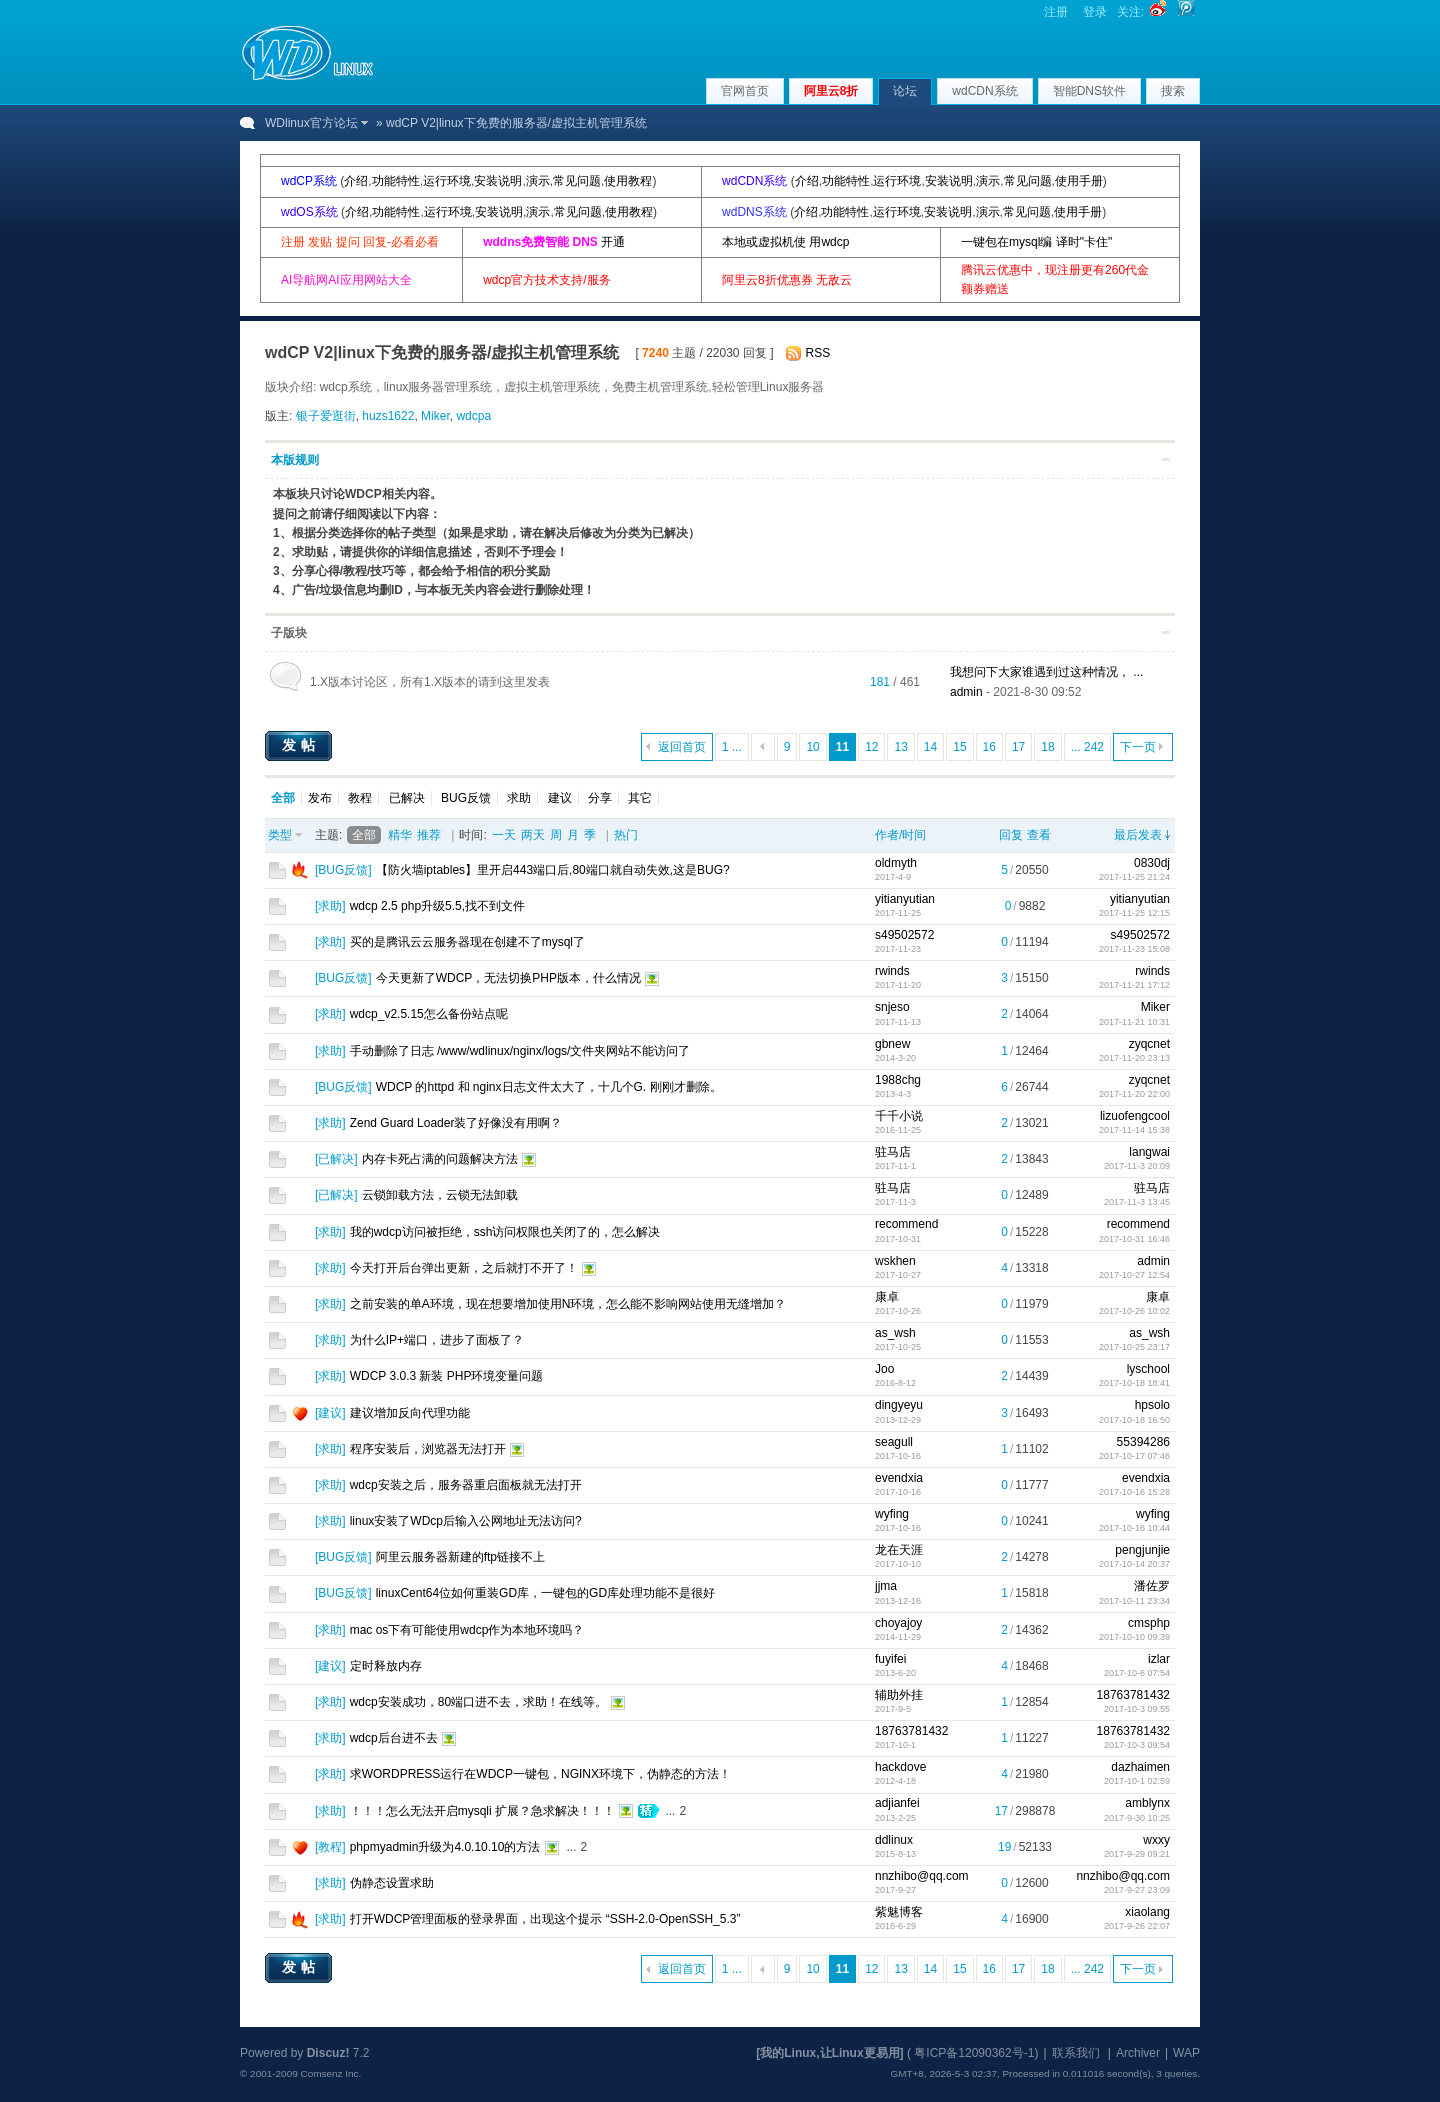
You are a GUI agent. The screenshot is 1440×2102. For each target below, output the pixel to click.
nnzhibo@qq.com (922, 1876)
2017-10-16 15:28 (1134, 1492)
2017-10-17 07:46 (1134, 1456)
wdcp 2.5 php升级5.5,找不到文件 (437, 906)
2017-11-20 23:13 (1134, 1058)
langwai (1149, 1152)
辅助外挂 (899, 1695)
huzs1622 (388, 416)
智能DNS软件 (1089, 91)
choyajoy (898, 1623)
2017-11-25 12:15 (1134, 913)
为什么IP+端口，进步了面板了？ (437, 1340)
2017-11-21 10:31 (1134, 1022)
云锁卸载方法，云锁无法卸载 (440, 1195)
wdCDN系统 (984, 91)
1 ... (732, 747)
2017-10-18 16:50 (1134, 1420)
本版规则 (295, 460)
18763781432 (1133, 1695)
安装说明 (498, 181)
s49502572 (904, 935)
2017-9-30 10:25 (1137, 1818)
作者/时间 (900, 835)
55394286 (1143, 1442)
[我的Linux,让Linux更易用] (829, 2053)
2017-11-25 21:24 (1134, 877)
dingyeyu (899, 1405)
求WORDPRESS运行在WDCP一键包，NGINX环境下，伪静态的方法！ (540, 1774)
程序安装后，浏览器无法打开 (428, 1449)
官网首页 (745, 91)
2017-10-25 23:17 (1134, 1347)
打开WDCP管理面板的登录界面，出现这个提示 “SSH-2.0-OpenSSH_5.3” (545, 1919)
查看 (1039, 835)
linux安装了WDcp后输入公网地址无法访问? (466, 1521)
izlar (1159, 1659)
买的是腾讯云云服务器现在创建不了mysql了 (467, 942)
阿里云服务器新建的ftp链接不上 (460, 1557)
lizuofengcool (1135, 1116)
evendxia (899, 1478)
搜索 (1173, 91)
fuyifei (890, 1659)
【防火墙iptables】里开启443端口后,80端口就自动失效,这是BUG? (553, 870)
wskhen (895, 1261)
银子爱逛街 (326, 416)
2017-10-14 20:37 (1134, 1564)
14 (930, 747)
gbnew (892, 1044)
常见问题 (577, 181)
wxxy (1156, 1840)
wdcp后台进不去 (394, 1738)
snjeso (892, 1007)
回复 (1011, 835)
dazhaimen (1140, 1767)
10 (812, 747)
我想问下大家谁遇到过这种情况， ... (1046, 672)
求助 (519, 798)
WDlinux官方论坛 (311, 123)
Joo (884, 1369)
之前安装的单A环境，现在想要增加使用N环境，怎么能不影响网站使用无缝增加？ (568, 1304)
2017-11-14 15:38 (1134, 1130)
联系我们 (1076, 2053)
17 (1018, 747)
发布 (320, 798)
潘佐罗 (1152, 1586)
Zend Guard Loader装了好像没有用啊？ (456, 1123)
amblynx (1147, 1803)
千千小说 (899, 1116)
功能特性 (396, 181)
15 (959, 747)
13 (900, 747)
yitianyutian (905, 899)
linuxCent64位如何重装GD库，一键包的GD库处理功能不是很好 (545, 1593)
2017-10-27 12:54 (1134, 1275)
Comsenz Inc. (330, 2073)
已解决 (407, 798)
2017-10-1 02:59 (1137, 1781)
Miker (435, 416)
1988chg (898, 1080)
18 (1047, 747)
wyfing (892, 1514)
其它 (640, 798)
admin (966, 692)
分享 (600, 798)
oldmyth (896, 863)
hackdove (900, 1767)
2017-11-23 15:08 (1134, 949)
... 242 (1087, 747)
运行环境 (447, 181)
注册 (1056, 12)
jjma (886, 1586)
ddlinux (894, 1840)
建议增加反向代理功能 (410, 1413)
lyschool (1148, 1369)
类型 (280, 835)
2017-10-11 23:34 (1134, 1601)
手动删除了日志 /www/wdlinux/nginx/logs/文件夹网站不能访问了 (520, 1051)
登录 (1095, 12)
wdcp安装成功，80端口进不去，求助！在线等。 (478, 1702)
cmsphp (1149, 1623)
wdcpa (473, 416)
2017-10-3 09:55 (1137, 1709)
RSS (818, 353)
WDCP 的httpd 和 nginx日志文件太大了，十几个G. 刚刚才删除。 (549, 1087)
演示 (538, 181)
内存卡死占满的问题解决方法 (440, 1159)
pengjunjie (1142, 1550)
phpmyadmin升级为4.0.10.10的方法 (445, 1847)
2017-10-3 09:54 (1137, 1745)
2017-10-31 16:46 (1134, 1239)
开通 (613, 242)
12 (871, 747)
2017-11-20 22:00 (1134, 1094)
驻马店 (893, 1152)
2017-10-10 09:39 (1134, 1637)
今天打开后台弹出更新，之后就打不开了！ (464, 1268)
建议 (560, 798)
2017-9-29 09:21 (1137, 1854)
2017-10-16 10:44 (1134, 1528)
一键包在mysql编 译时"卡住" (1036, 242)
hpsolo (1152, 1405)
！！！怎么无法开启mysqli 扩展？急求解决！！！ (482, 1811)
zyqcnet (1149, 1044)
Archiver (1138, 2053)
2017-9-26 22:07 (1137, 1926)
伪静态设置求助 (392, 1883)
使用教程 (628, 181)
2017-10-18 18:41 (1134, 1383)
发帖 (301, 745)
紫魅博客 (899, 1912)
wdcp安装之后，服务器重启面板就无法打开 (466, 1485)
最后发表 (1138, 835)
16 (989, 747)
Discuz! (328, 2053)
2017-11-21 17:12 (1134, 985)
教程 (360, 798)
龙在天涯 (899, 1550)
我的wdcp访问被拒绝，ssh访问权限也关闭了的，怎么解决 (505, 1232)
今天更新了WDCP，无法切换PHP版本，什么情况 (508, 978)
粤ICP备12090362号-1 (974, 2053)
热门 (626, 835)
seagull (894, 1442)
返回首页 (682, 747)
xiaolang (1147, 1912)
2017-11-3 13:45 (1137, 1202)
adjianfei (897, 1803)
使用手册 (1079, 181)
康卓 (887, 1297)
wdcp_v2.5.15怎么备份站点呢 (429, 1014)
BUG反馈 (466, 798)
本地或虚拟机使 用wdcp (785, 242)
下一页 (1138, 747)
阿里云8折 (831, 91)
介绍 (356, 181)
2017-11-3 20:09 (1137, 1166)
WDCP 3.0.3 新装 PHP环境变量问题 (447, 1376)
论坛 (905, 91)
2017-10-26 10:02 (1134, 1311)
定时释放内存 (386, 1666)
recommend (906, 1224)
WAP (1186, 2053)
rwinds (892, 971)
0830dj (1152, 863)
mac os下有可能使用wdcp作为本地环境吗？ (467, 1630)
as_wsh (895, 1333)
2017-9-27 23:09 (1137, 1890)
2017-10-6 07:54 (1137, 1673)
